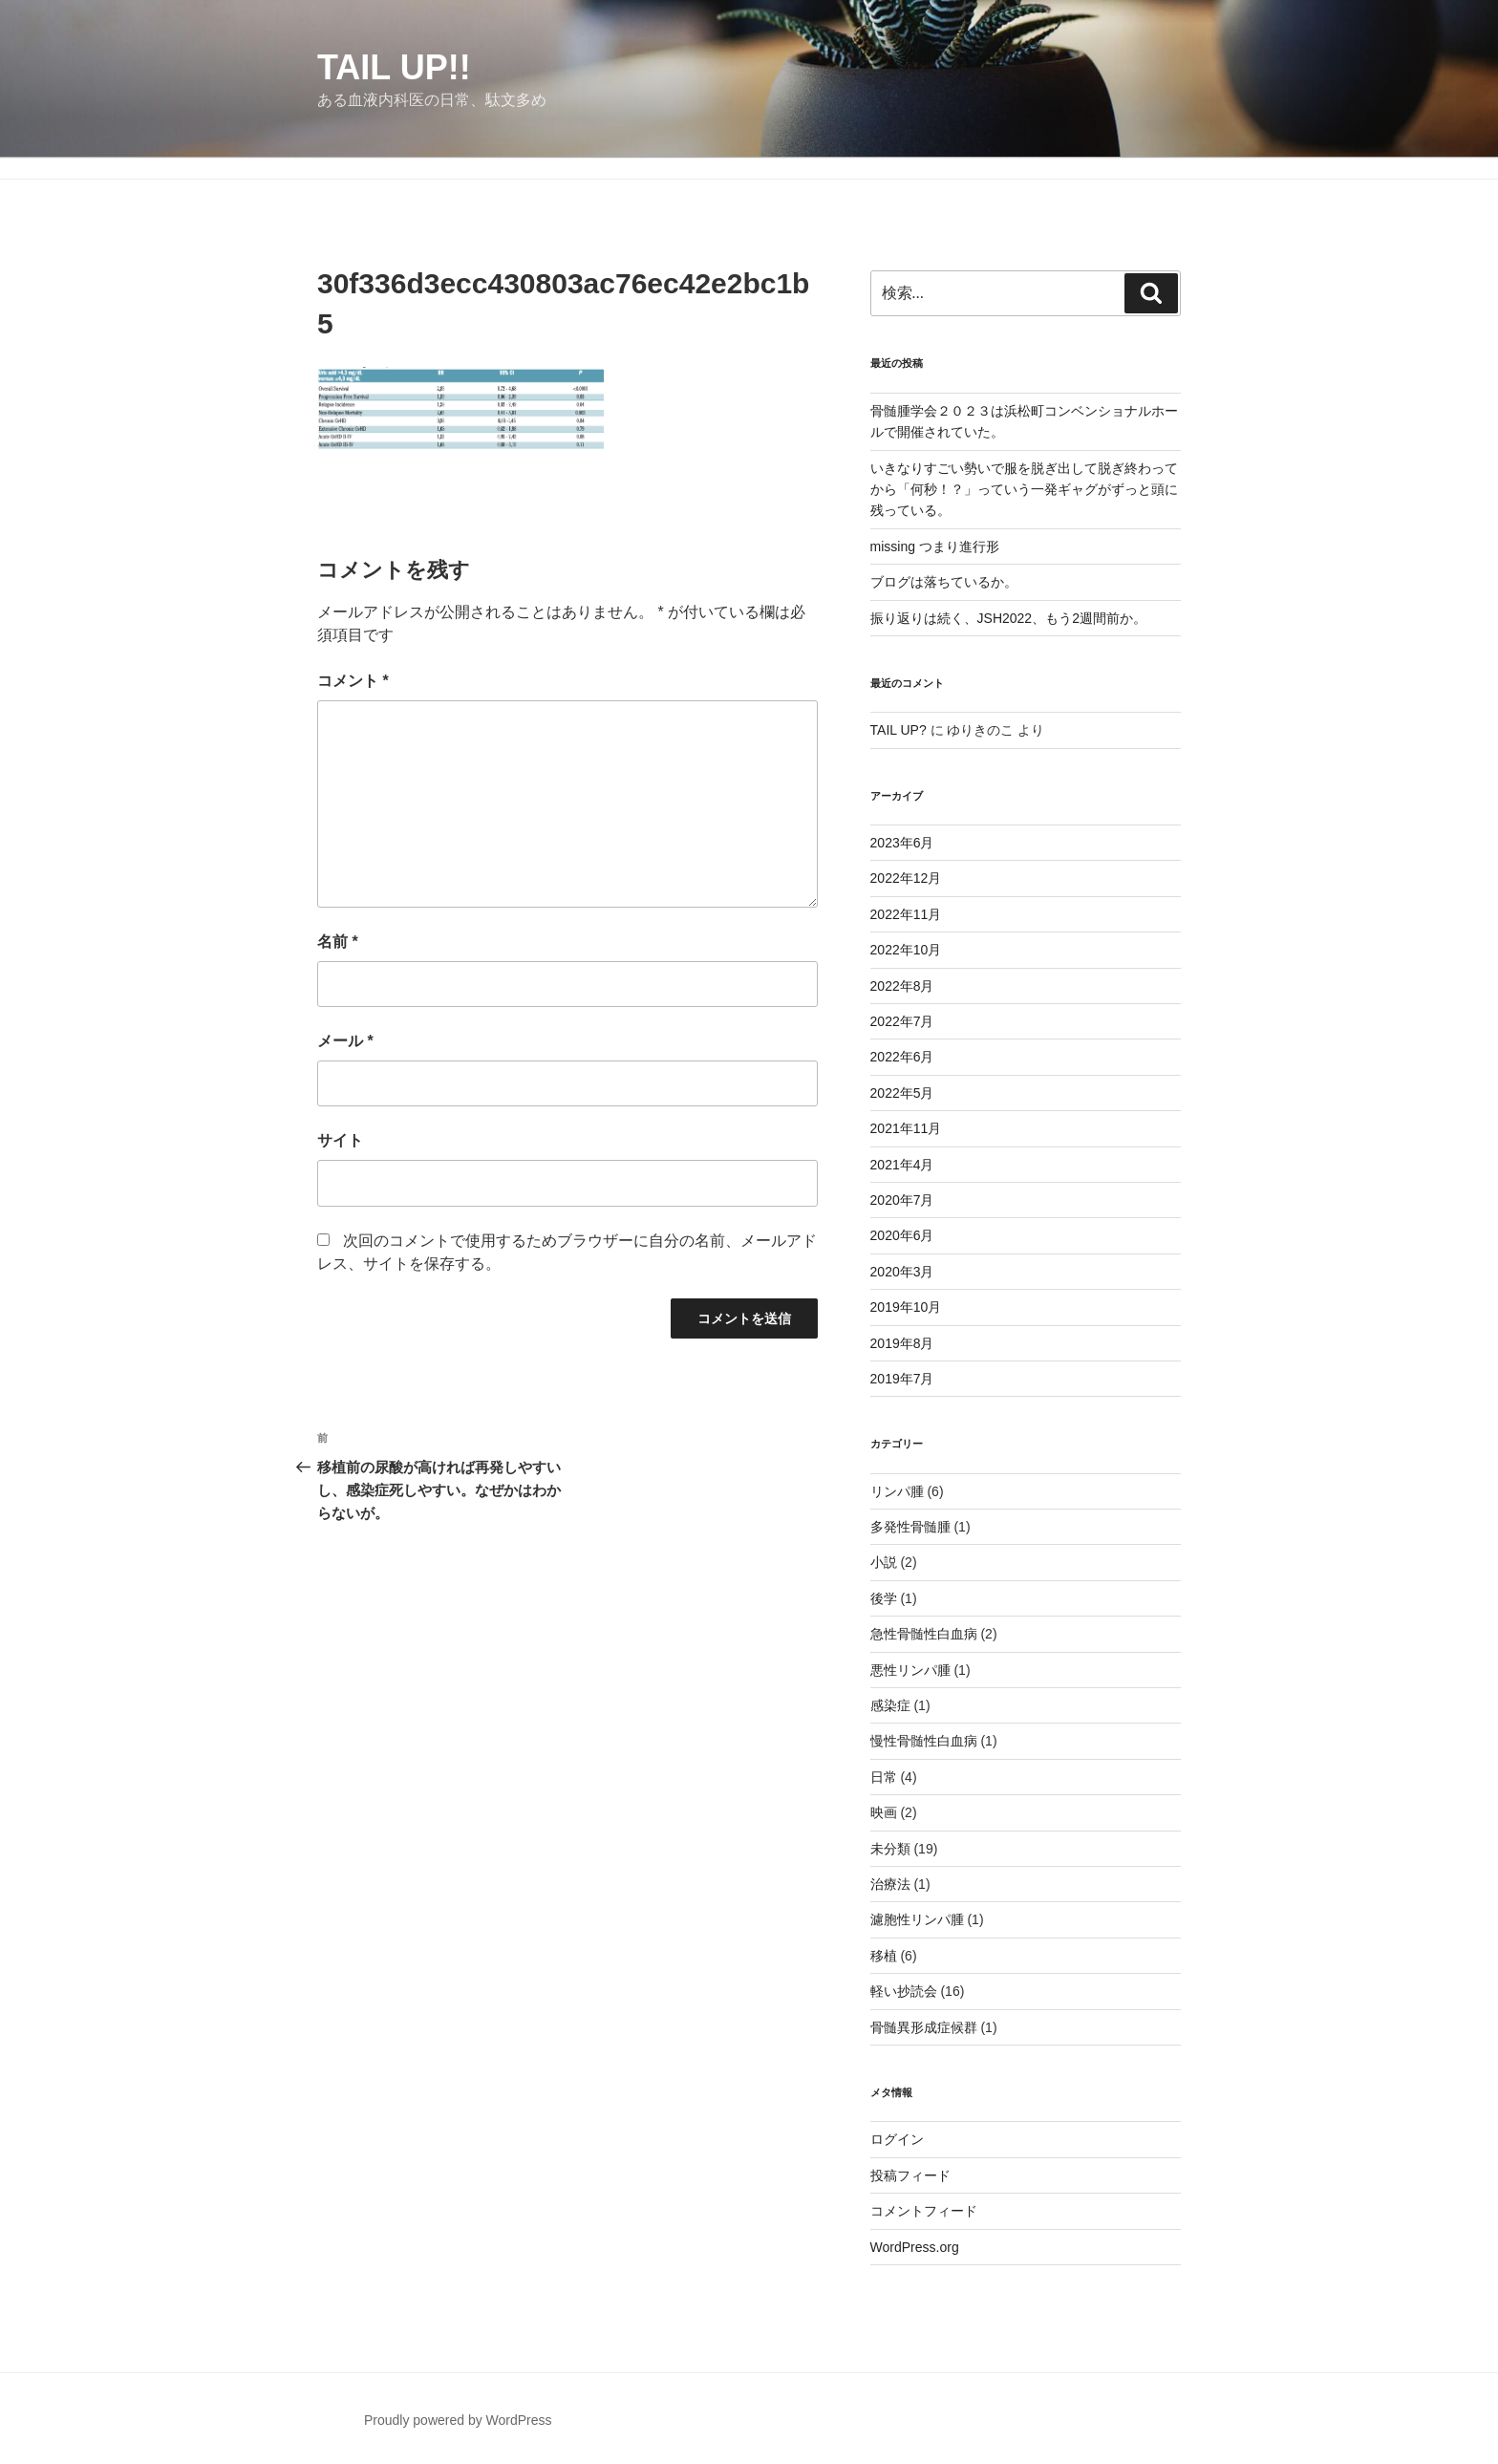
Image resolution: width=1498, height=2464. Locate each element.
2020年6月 (902, 1235)
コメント (353, 681)
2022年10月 (906, 949)
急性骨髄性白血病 (923, 1633)
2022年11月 (906, 914)
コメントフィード (923, 2210)
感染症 (890, 1705)
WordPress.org (914, 2247)
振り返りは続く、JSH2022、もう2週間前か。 (1008, 618)
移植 (883, 1955)
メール (345, 1041)
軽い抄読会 (903, 1991)
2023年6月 (902, 842)
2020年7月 (902, 1200)
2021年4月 (902, 1164)
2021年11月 (906, 1128)
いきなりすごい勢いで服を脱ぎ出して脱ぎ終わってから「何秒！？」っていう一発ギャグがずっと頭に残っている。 (1024, 490)
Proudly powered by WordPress (458, 2420)
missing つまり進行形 (934, 546)
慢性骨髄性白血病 (923, 1740)
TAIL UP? (898, 730)
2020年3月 (902, 1271)
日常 (883, 1777)
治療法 (890, 1884)
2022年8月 (902, 986)
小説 (883, 1562)
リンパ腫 (897, 1491)
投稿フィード (910, 2175)
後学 (883, 1598)
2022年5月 (902, 1093)
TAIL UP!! (394, 67)
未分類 (890, 1848)
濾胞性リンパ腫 (917, 1919)
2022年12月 (906, 878)
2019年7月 (902, 1378)
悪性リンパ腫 (910, 1670)
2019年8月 (902, 1343)
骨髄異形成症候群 (923, 2027)
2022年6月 (902, 1056)
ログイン (897, 2139)
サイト (340, 1140)
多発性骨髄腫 (910, 1526)
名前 (337, 941)
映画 (883, 1812)
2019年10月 (906, 1307)
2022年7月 (902, 1021)
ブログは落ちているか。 (943, 581)
